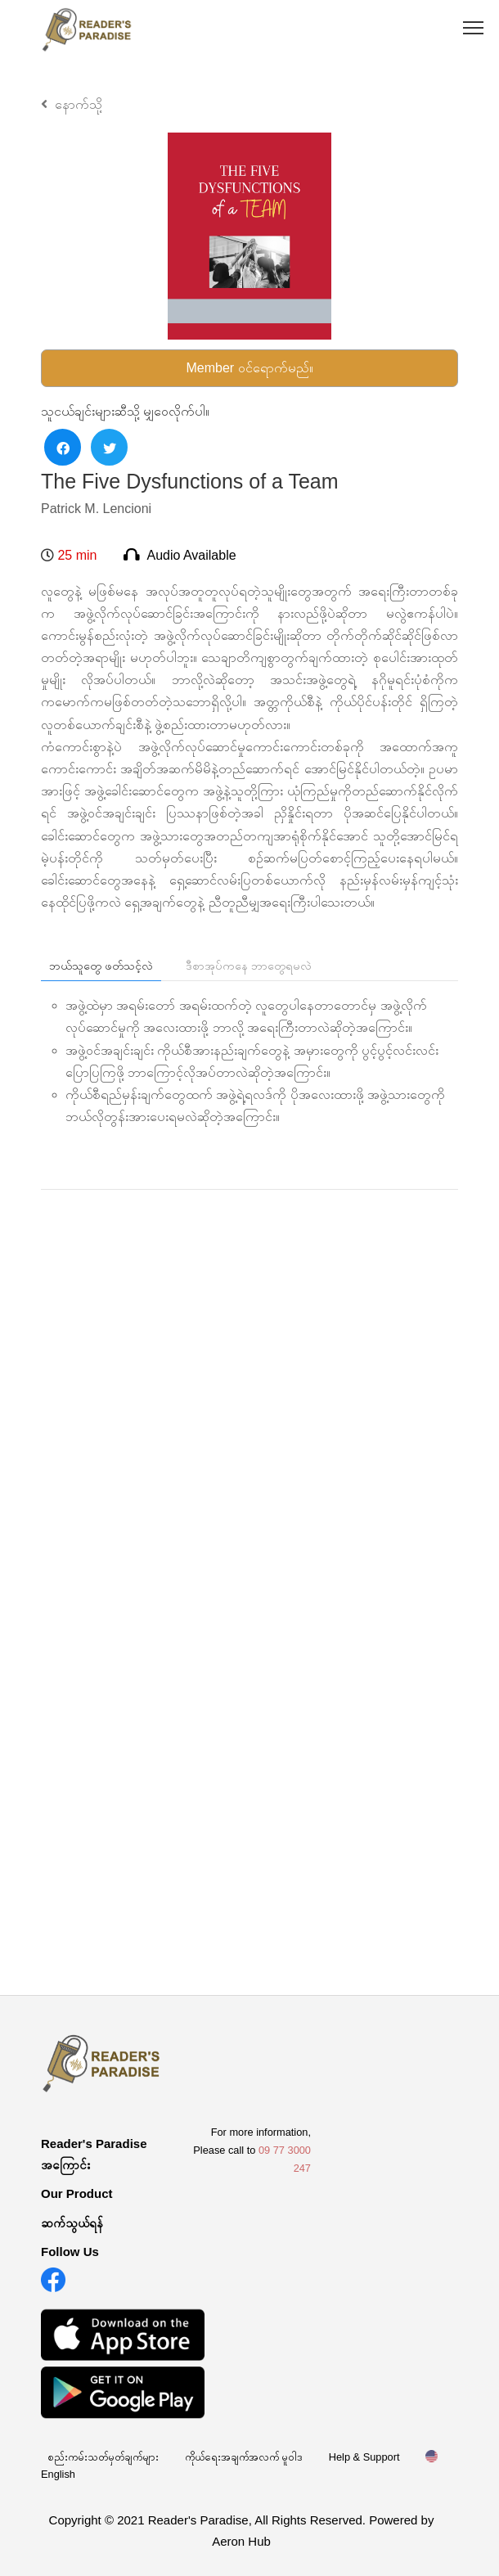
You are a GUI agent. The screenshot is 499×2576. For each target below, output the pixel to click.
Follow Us (70, 2252)
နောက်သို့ (71, 104)
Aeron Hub (241, 2541)
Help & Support (364, 2457)
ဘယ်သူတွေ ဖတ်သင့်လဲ (101, 965)
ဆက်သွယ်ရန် (72, 2223)
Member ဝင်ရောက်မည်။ (249, 368)
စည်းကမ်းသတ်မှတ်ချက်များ (103, 2457)
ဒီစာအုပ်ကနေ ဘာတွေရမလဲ (249, 965)
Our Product (77, 2193)
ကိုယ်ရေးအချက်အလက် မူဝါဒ (244, 2457)
